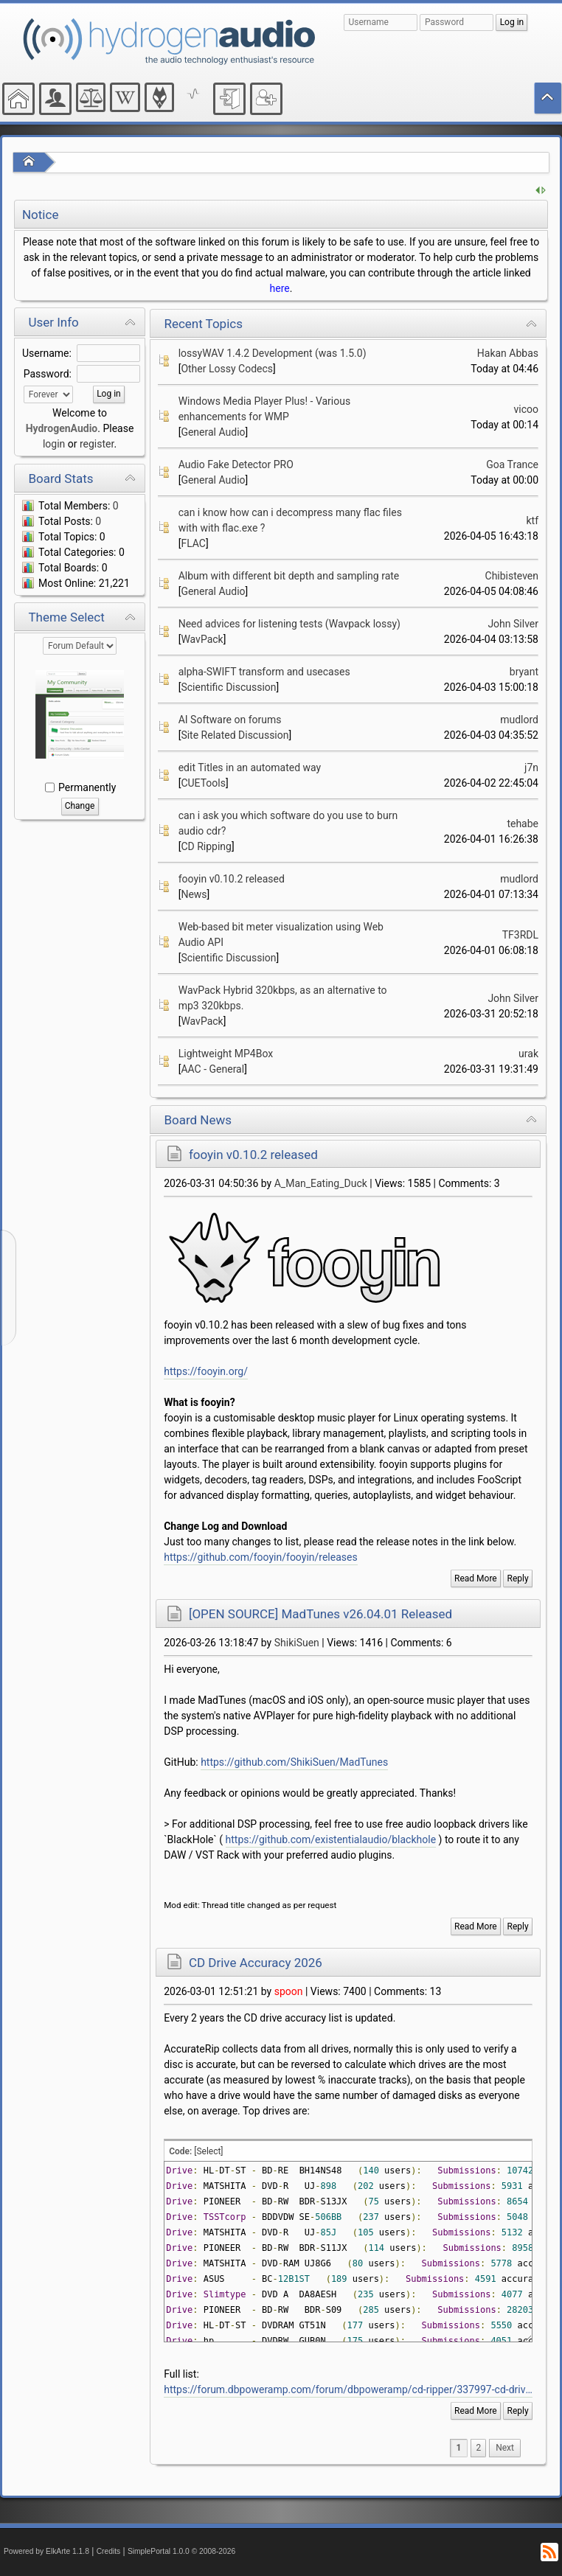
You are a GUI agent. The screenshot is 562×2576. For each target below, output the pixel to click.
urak (528, 1053)
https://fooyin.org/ (206, 1371)
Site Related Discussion (234, 735)
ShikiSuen (296, 1643)
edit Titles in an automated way (249, 767)
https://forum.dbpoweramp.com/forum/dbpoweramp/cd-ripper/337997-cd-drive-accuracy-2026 (348, 2389)
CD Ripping (206, 846)
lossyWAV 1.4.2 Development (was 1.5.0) (272, 353)
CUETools (203, 783)
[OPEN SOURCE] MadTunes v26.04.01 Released (320, 1613)
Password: (48, 374)
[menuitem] (505, 2448)
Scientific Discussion (228, 687)
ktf (532, 520)
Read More (475, 1578)
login (54, 444)
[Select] (208, 2151)
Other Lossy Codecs (227, 369)
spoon (288, 1991)
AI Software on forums (230, 719)
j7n (531, 767)
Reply (518, 1578)
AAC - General (212, 1069)
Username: (47, 353)
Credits (109, 2551)
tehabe (522, 823)
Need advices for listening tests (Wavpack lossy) (289, 624)
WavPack (202, 639)
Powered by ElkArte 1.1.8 (46, 2551)
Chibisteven (511, 576)
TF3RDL (520, 935)
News (194, 894)
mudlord (519, 719)
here (280, 288)
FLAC (193, 543)
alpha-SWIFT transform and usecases (264, 672)
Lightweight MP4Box (226, 1053)
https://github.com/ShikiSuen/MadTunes (294, 1762)
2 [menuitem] (478, 2448)
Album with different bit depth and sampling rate (289, 576)
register (97, 444)
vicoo (526, 409)
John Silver (513, 624)
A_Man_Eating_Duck (320, 1183)
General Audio (213, 432)
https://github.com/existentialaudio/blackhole (331, 1839)
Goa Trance (512, 464)
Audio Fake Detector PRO (236, 464)
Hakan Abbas (507, 353)
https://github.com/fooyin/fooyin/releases (260, 1557)
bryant (524, 672)
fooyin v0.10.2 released (231, 879)
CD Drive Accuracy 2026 (255, 1962)
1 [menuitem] (459, 2448)
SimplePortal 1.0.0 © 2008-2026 (181, 2551)
